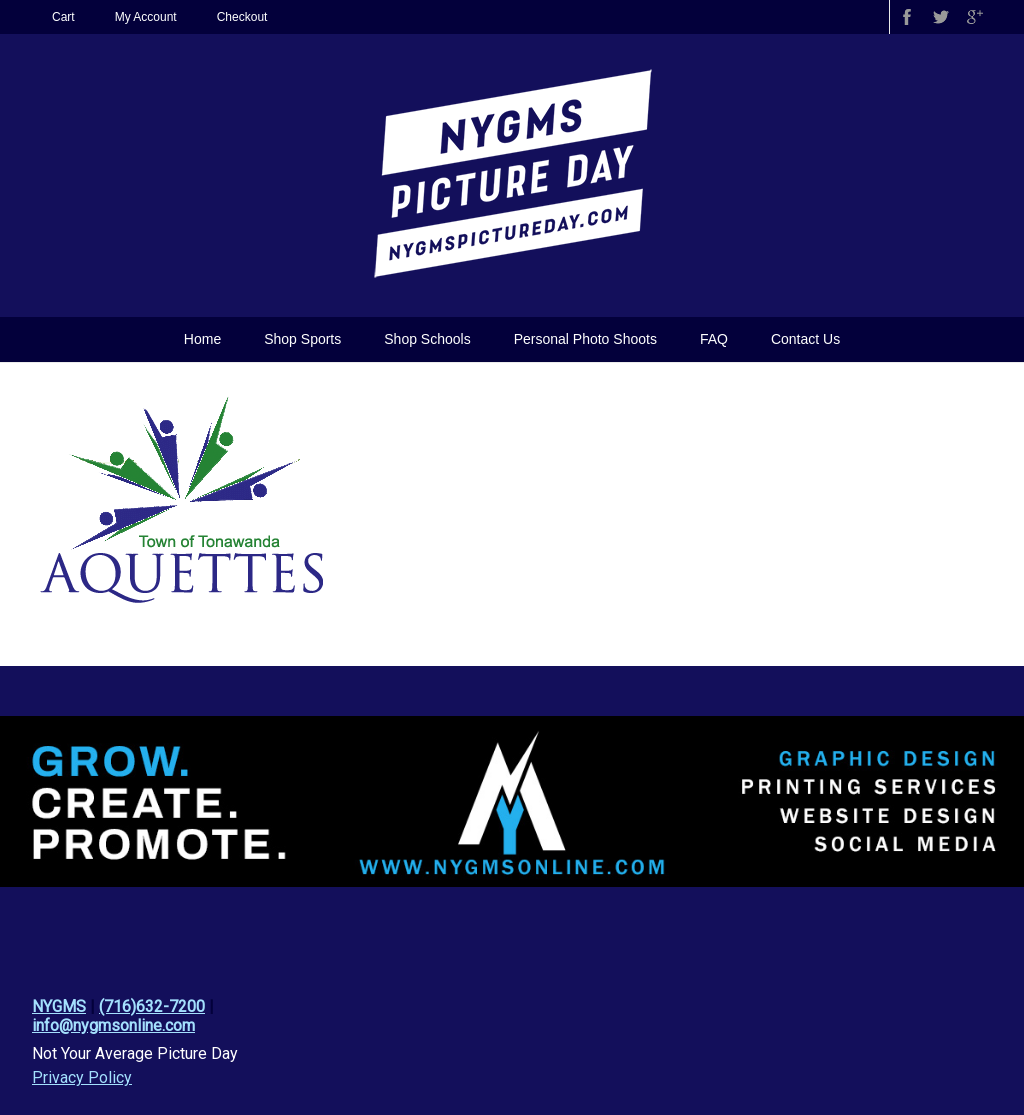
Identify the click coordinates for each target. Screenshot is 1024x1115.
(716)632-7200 (152, 1006)
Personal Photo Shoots (585, 339)
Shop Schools (427, 339)
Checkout (242, 17)
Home (202, 339)
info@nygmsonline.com (113, 1025)
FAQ (714, 339)
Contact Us (805, 339)
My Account (146, 17)
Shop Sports (302, 339)
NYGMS (59, 1006)
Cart (63, 17)
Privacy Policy (82, 1077)
